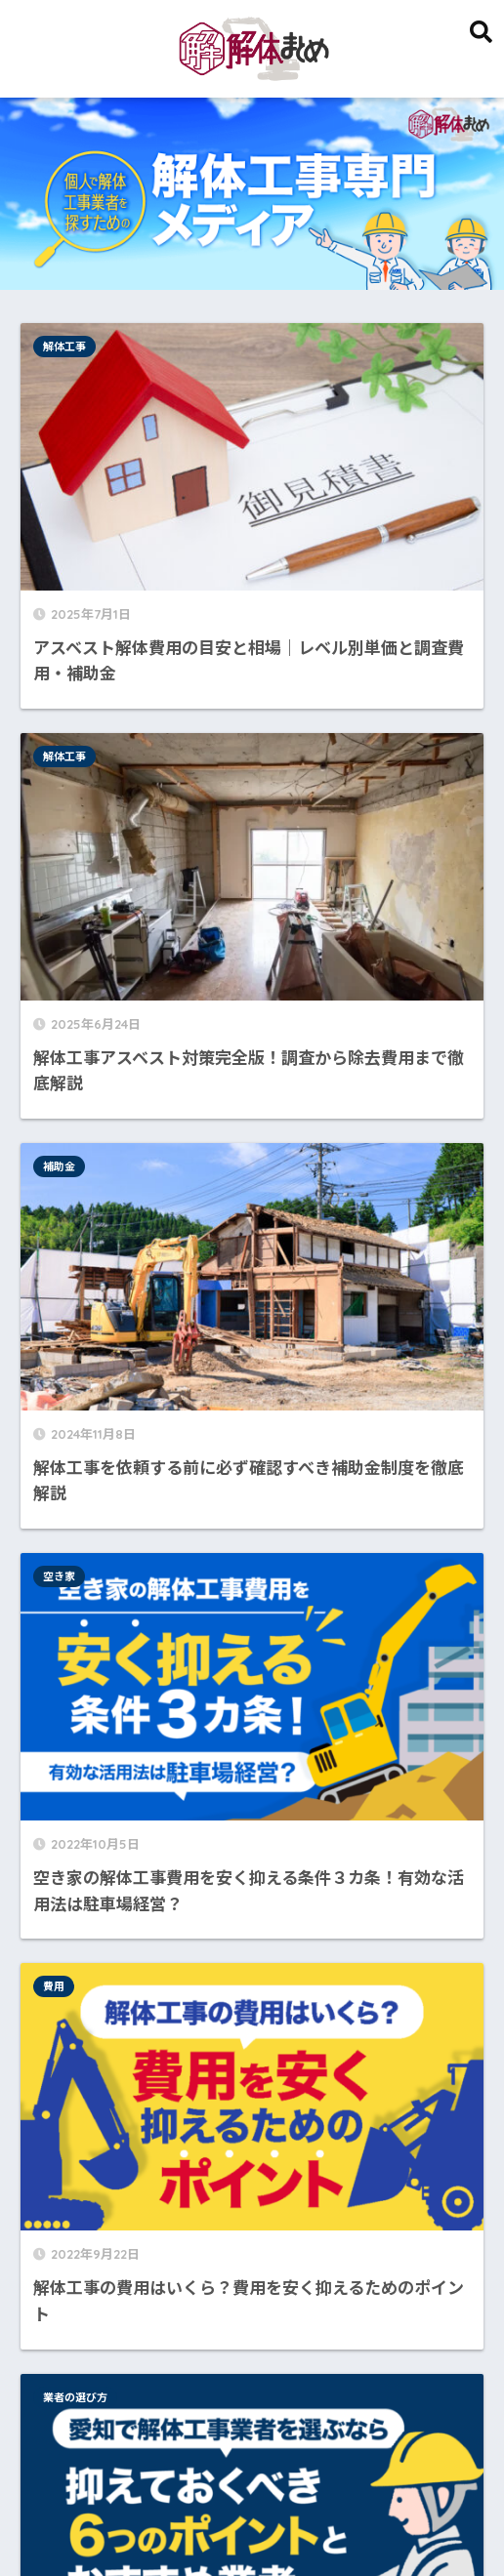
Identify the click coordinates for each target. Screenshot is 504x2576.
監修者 (344, 2519)
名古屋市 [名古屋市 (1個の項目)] (61, 2341)
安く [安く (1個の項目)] (121, 2341)
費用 (61, 939)
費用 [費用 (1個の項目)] (336, 2341)
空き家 (297, 629)
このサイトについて (160, 2519)
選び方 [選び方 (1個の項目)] (389, 2341)
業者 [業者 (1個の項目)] (288, 2341)
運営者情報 (274, 2519)
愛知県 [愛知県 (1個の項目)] (174, 2341)
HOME (252, 2478)
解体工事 (72, 346)
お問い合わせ (422, 2519)
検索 (461, 1264)
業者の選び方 (313, 939)
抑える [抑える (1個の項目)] (234, 2341)
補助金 (67, 629)
